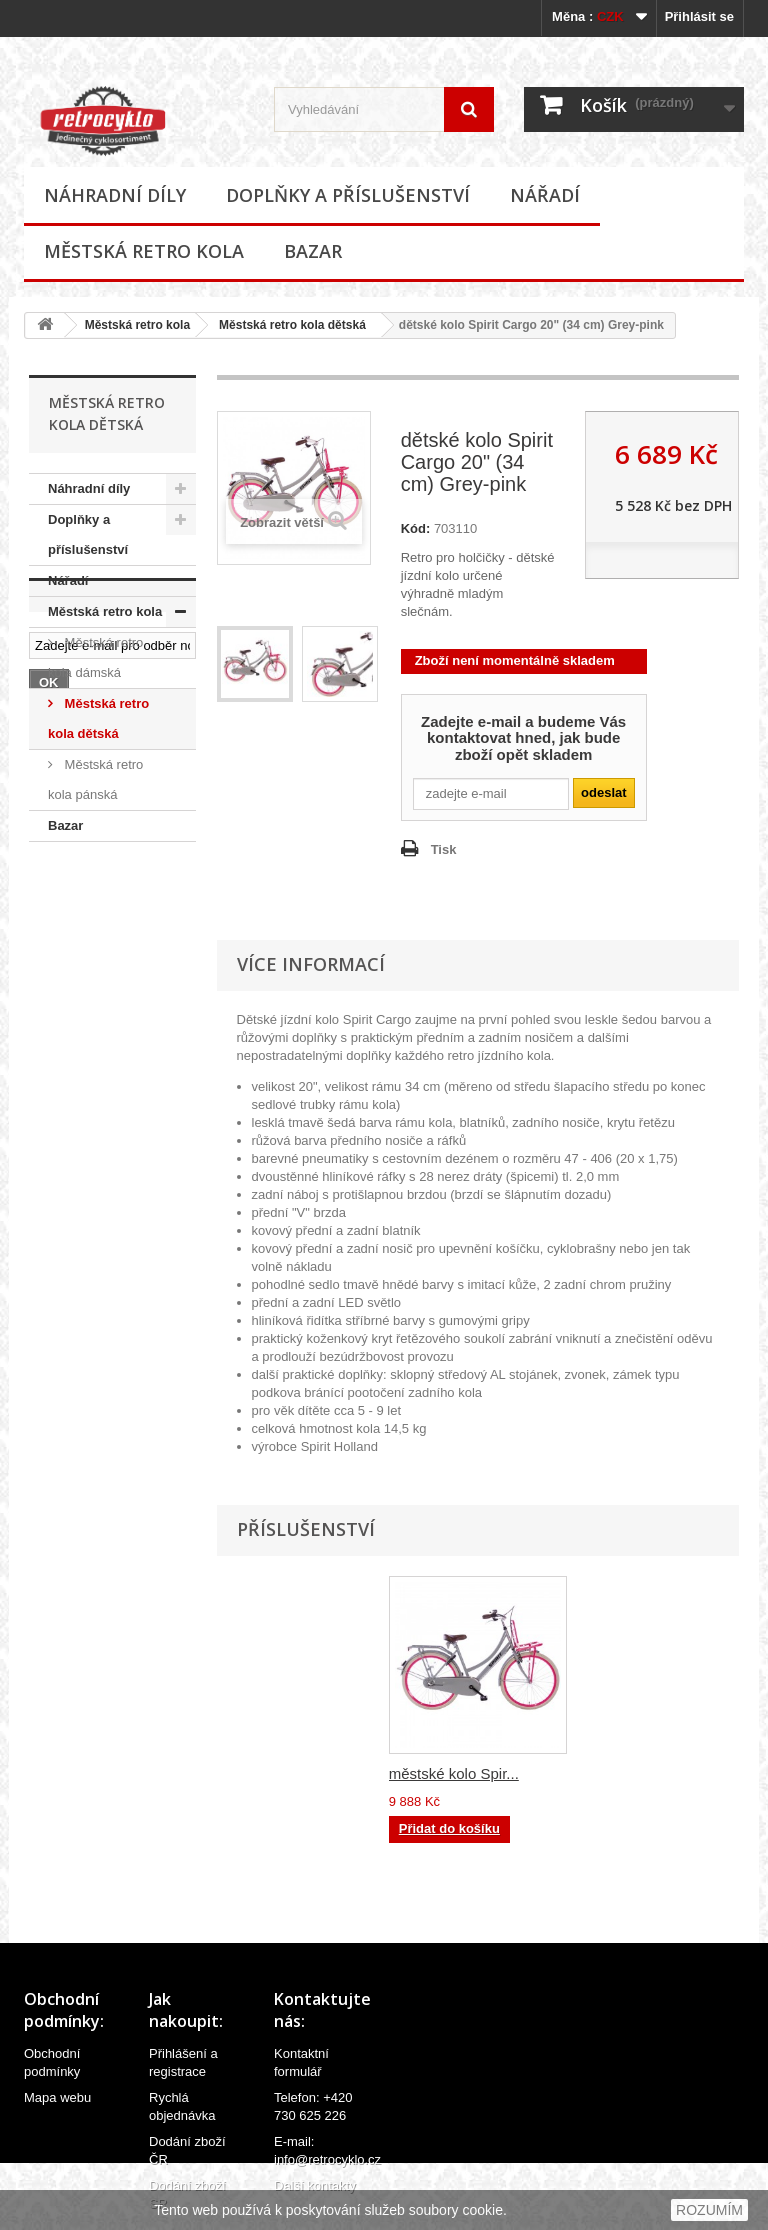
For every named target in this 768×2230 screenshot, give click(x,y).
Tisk (444, 849)
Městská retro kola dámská (95, 657)
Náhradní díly (115, 195)
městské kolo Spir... (454, 1773)
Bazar (313, 251)
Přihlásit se (699, 16)
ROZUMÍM (709, 2210)
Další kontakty (315, 2185)
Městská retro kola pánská (95, 779)
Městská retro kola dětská (292, 325)
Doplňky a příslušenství (348, 195)
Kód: (416, 528)
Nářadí (545, 195)
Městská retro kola (144, 251)
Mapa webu (57, 2097)
